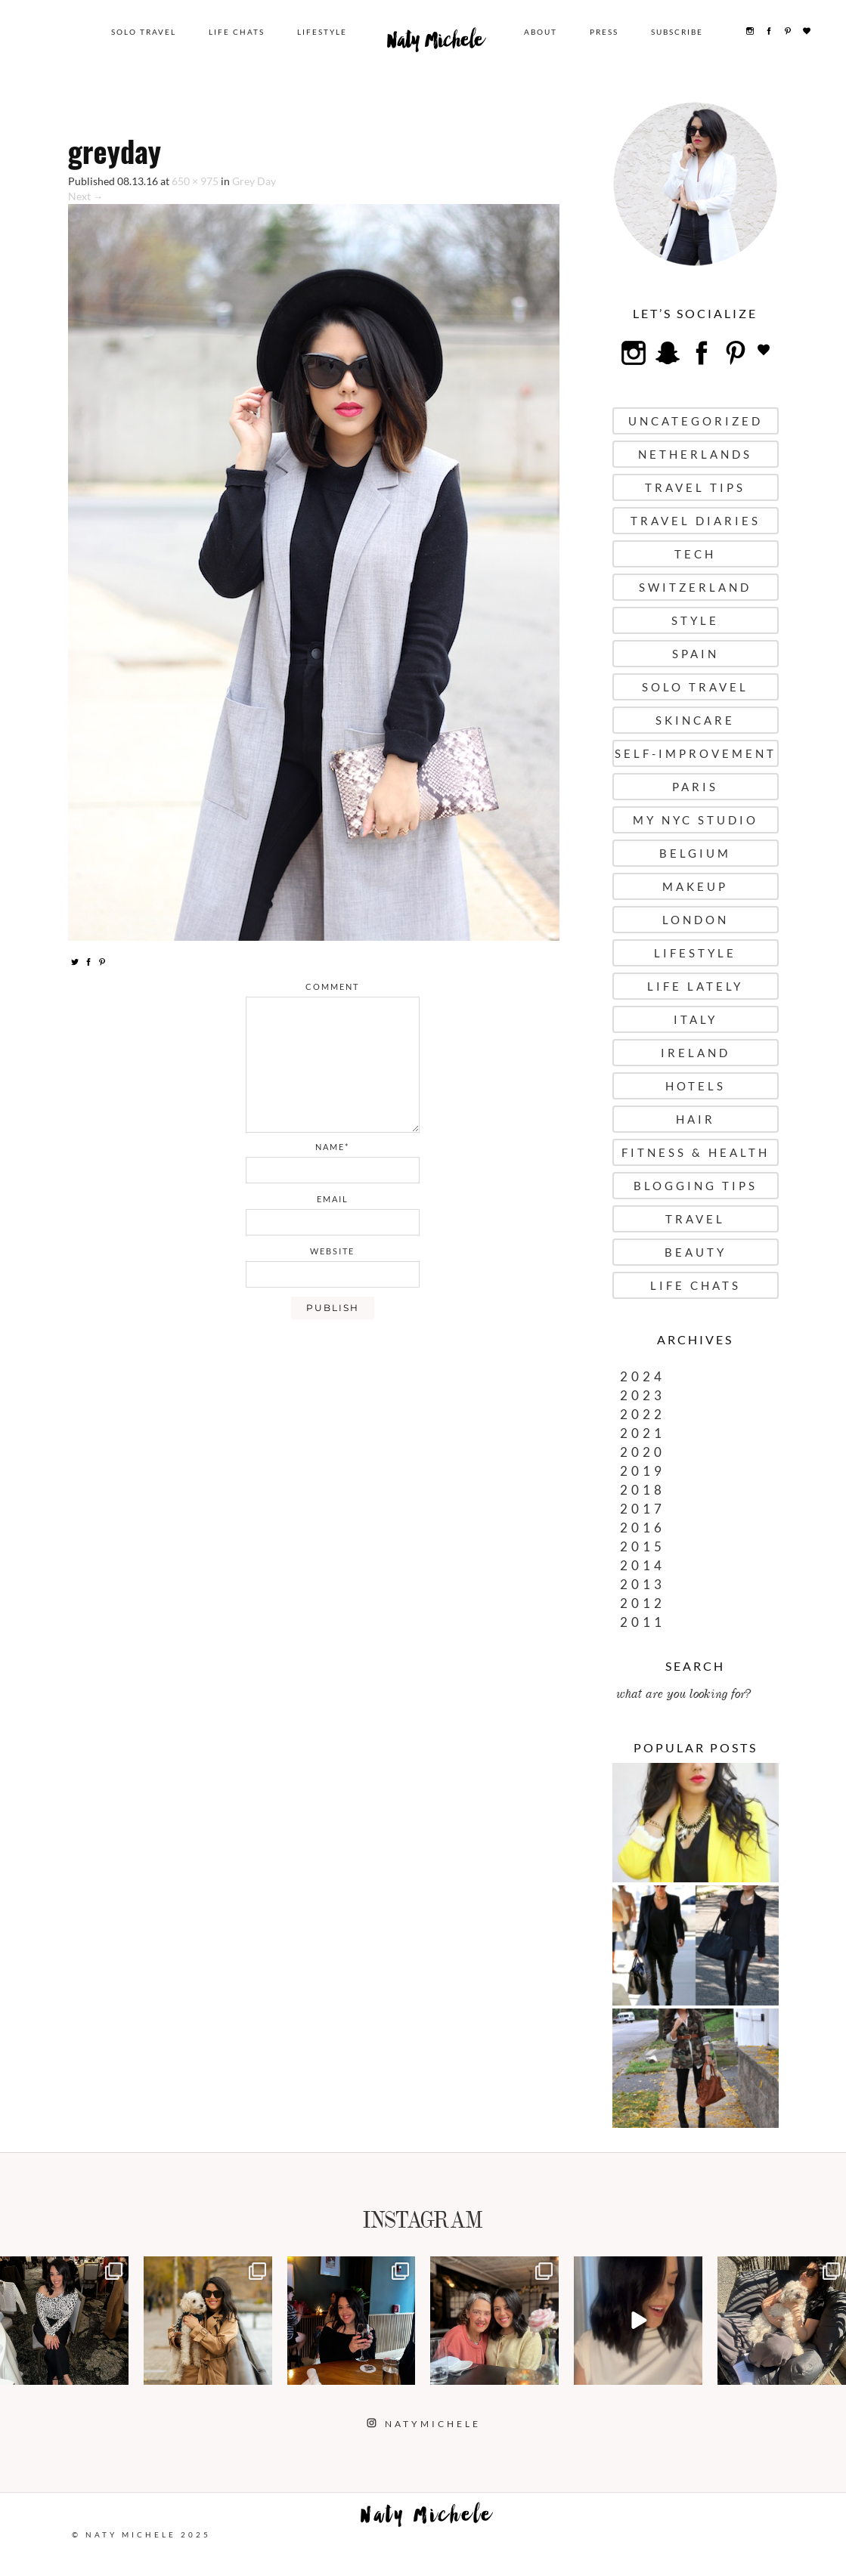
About (542, 31)
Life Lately (695, 986)
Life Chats (238, 31)
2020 (642, 1452)
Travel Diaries (696, 520)
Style (695, 620)
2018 (642, 1490)
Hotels (695, 1086)
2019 (642, 1471)
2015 (642, 1546)
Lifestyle (324, 31)
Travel (695, 1219)
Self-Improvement (695, 753)
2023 (642, 1395)
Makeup (695, 886)
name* (332, 1147)
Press (605, 31)
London (695, 919)
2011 (642, 1622)
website (332, 1251)
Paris (695, 786)
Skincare (695, 720)
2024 (642, 1376)
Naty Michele (437, 43)
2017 (642, 1509)
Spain (695, 653)
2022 (642, 1414)
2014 (642, 1565)
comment (332, 986)
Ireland (695, 1052)
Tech (695, 554)
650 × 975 (195, 181)
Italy (695, 1019)
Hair (695, 1119)
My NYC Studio (695, 820)
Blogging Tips (696, 1185)
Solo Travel (145, 31)
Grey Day (254, 181)
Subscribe (678, 31)
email (333, 1199)
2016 (642, 1527)
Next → (86, 196)
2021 (642, 1433)
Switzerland (695, 587)
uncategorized (695, 421)
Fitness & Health (695, 1152)
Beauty (696, 1252)
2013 (642, 1584)
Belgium (695, 853)
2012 (642, 1603)
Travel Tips (695, 487)
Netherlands (695, 454)
